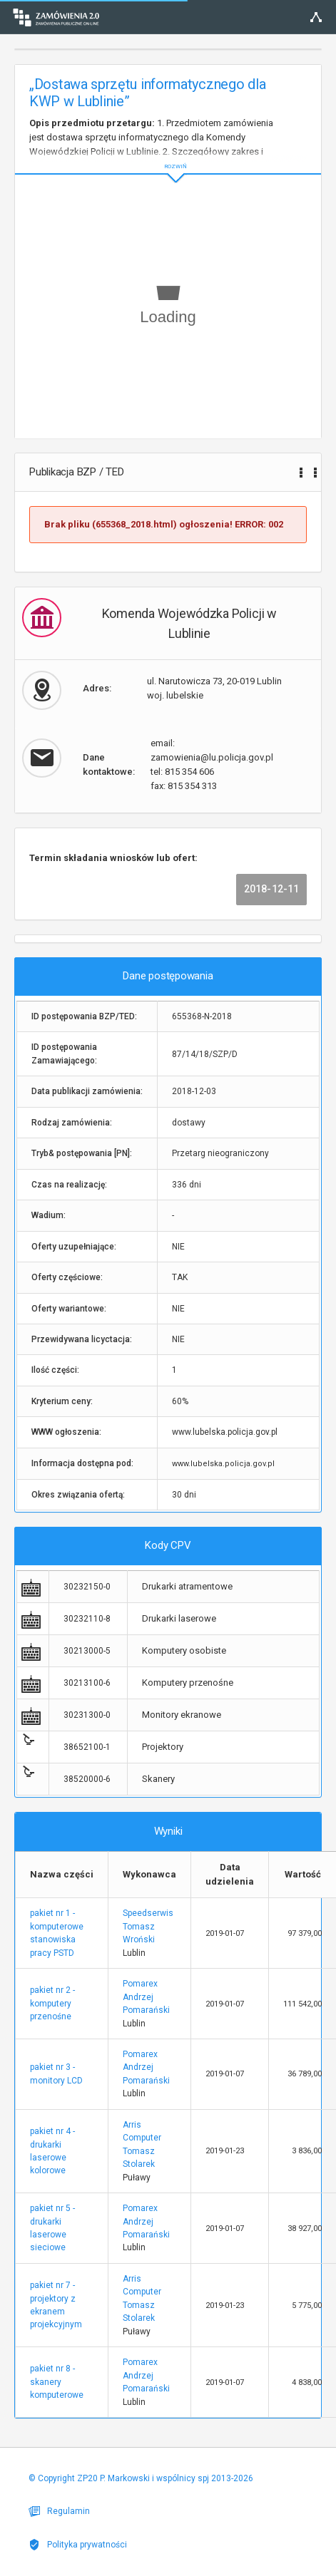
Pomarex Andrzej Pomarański (146, 1997)
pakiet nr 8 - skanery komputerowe (56, 2382)
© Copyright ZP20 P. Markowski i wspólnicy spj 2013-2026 (141, 2478)
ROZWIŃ (168, 155)
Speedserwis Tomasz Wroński (148, 1926)
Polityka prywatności (78, 2544)
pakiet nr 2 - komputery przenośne (52, 2003)
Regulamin (59, 2511)
